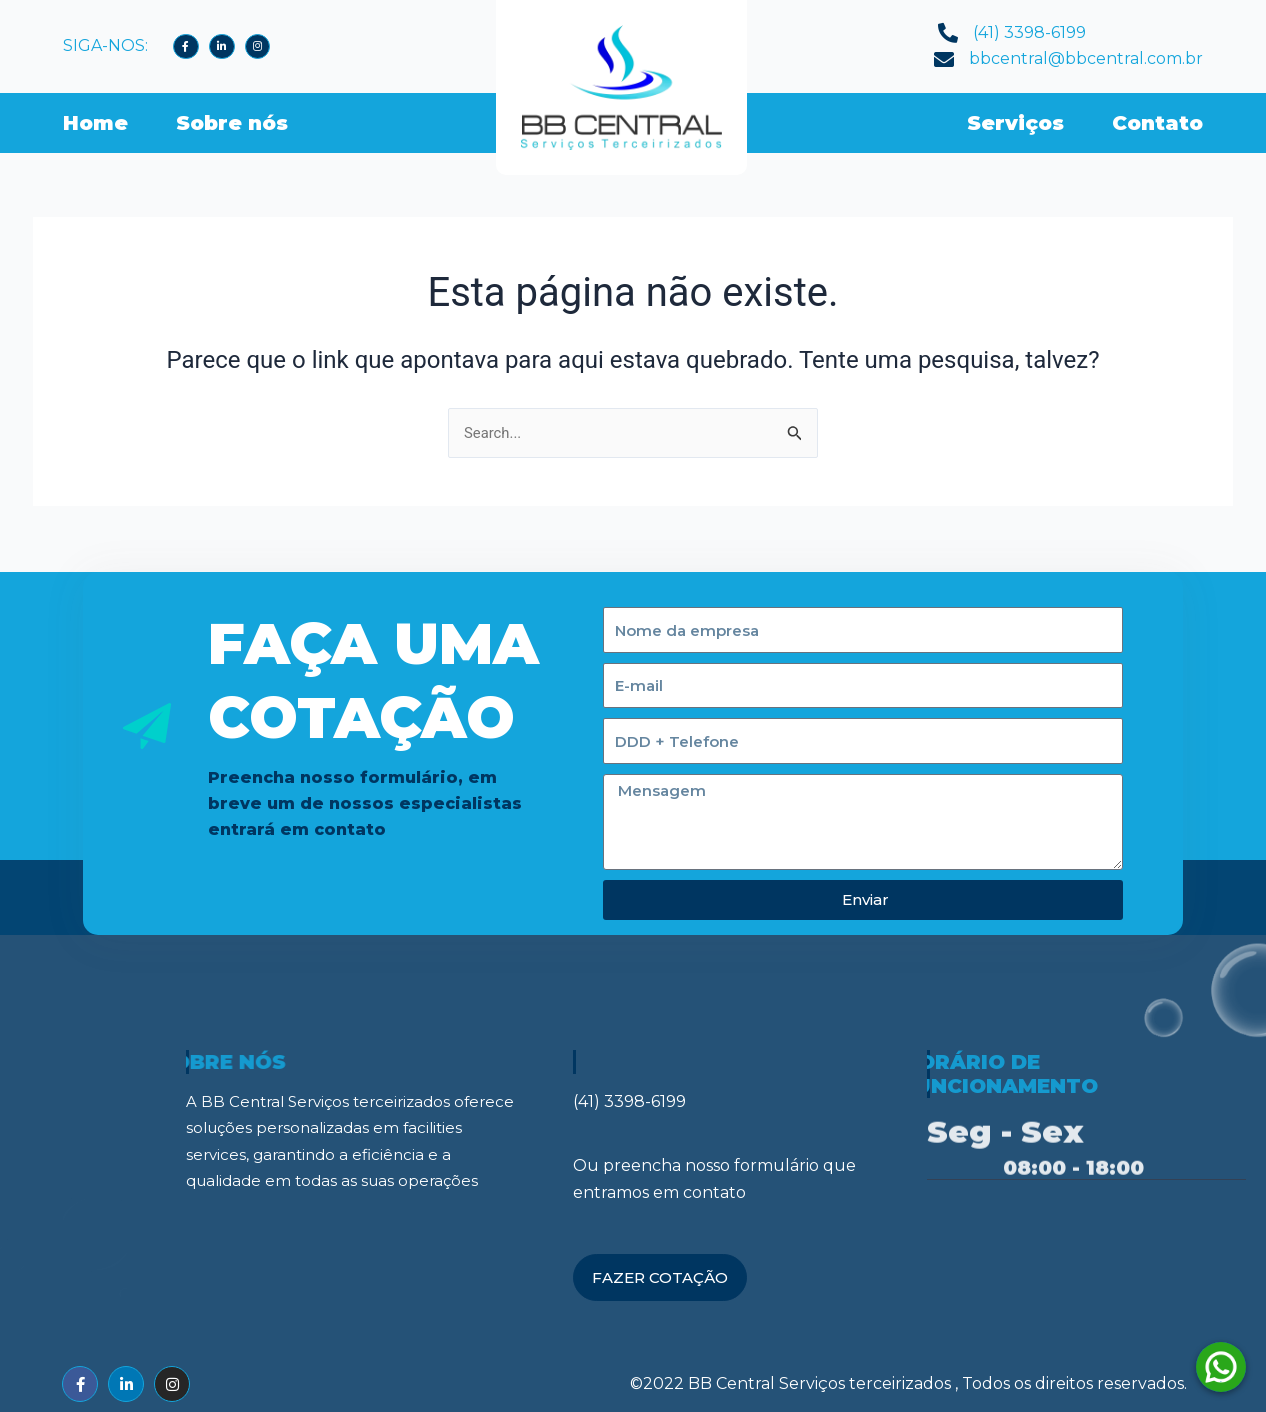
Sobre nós (232, 123)
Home (95, 123)
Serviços (1015, 123)
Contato (1157, 123)
